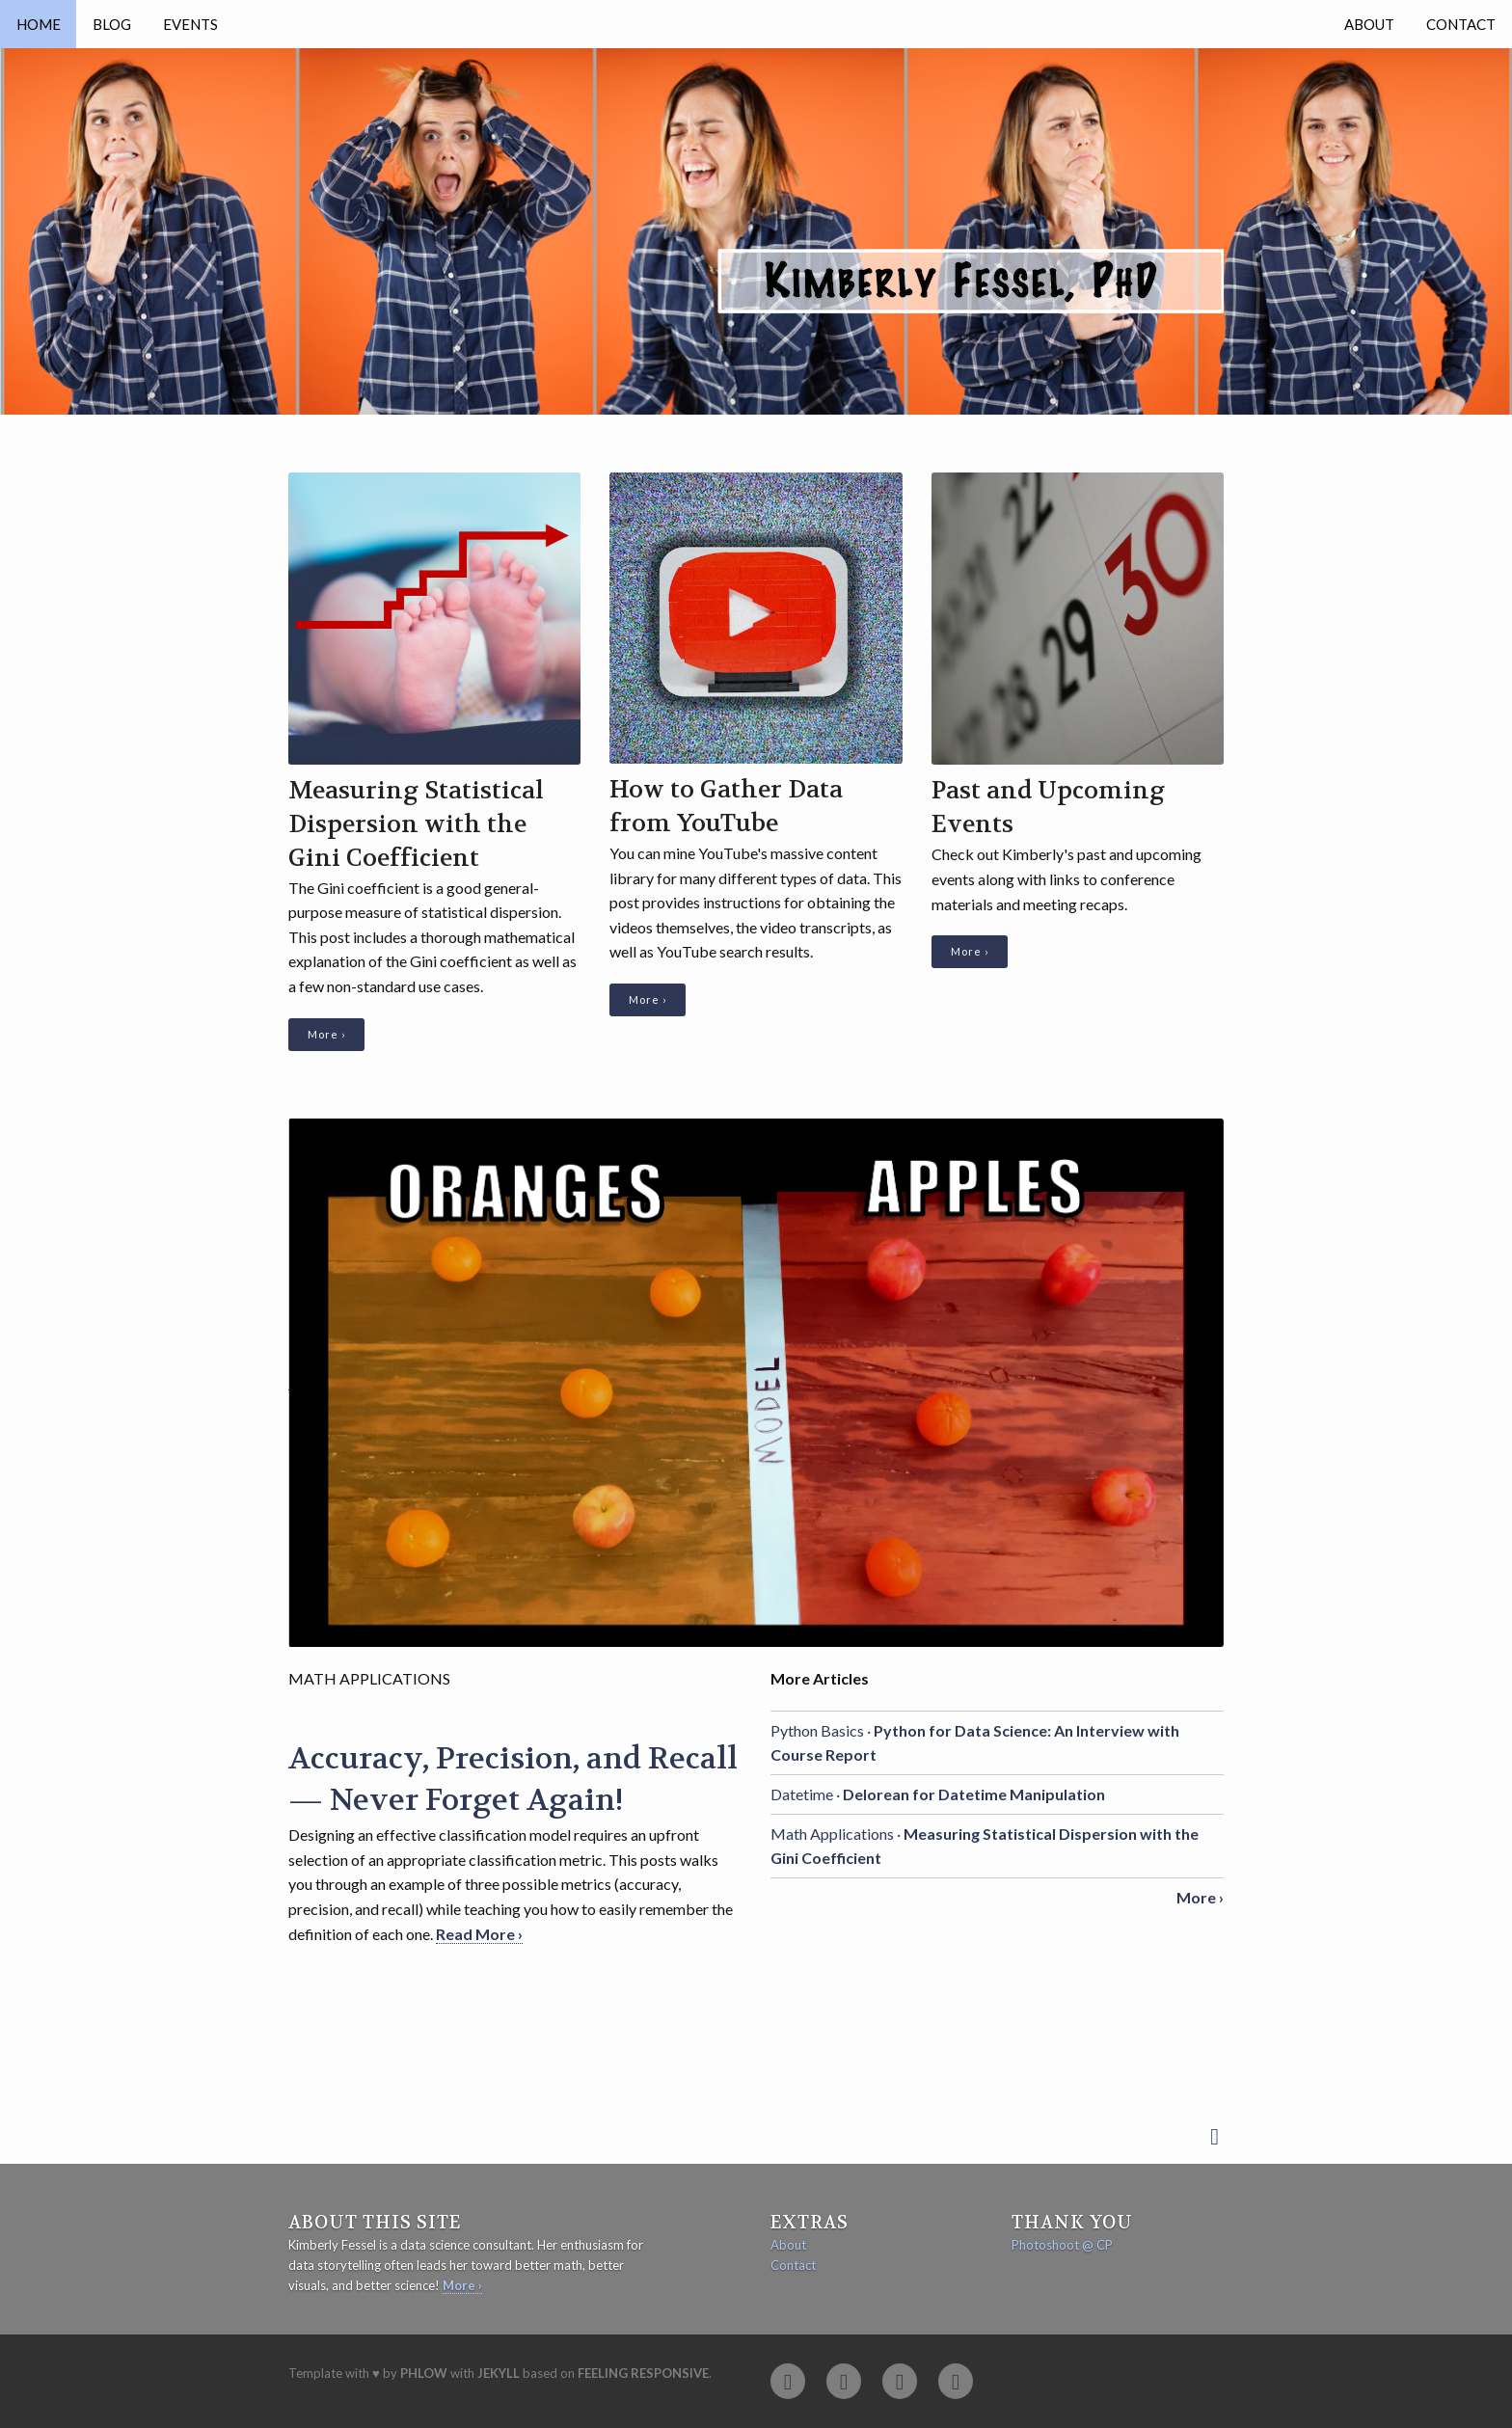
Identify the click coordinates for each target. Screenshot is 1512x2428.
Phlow (423, 2373)
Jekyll (498, 2373)
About (1369, 24)
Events (190, 24)
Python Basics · (974, 1743)
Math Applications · (984, 1846)
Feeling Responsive (643, 2373)
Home (38, 24)
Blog (112, 24)
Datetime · (937, 1794)
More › (326, 1034)
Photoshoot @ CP (1062, 2245)
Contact (1461, 24)
